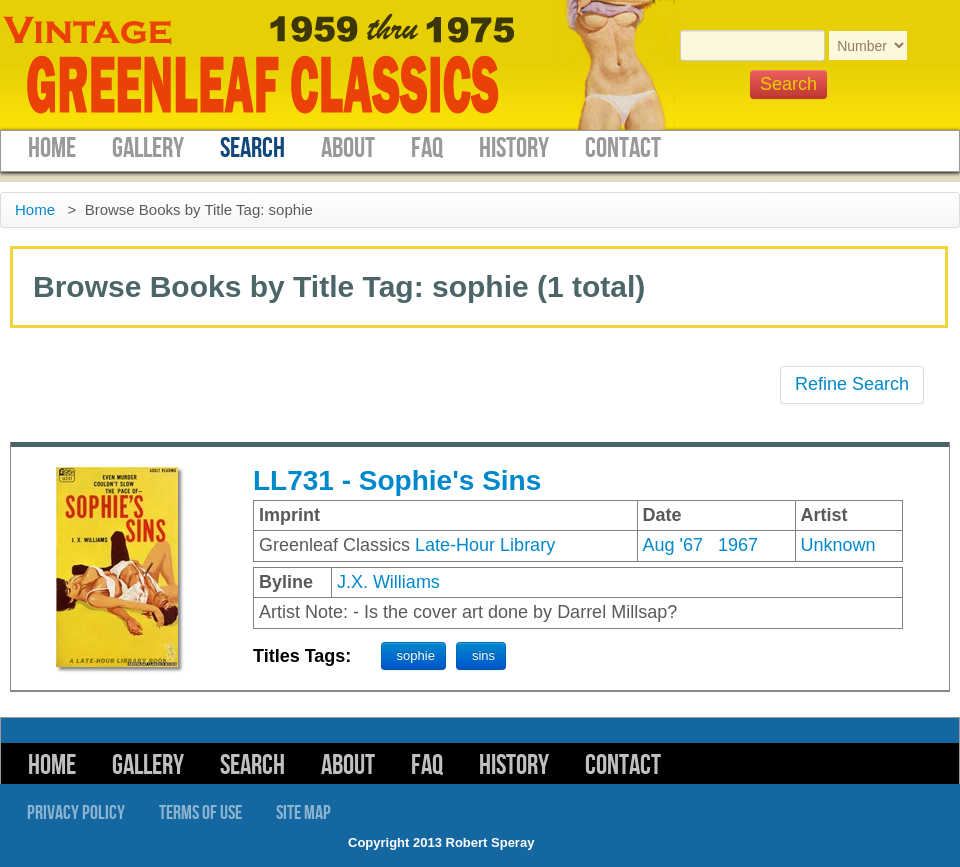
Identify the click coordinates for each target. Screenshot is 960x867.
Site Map (303, 813)
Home (52, 148)
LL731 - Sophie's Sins (397, 480)
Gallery (148, 148)
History (514, 148)
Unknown (838, 545)
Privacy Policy (76, 813)
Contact (623, 148)
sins (483, 655)
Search (252, 148)
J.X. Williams (388, 582)
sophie (416, 655)
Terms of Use (200, 813)
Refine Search (852, 384)
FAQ (427, 148)
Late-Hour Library (485, 545)
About (348, 148)
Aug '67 (673, 545)
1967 (738, 545)
